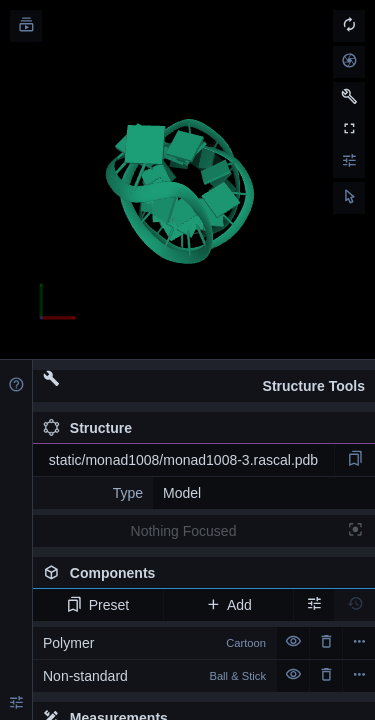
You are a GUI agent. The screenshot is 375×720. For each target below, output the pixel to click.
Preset (97, 605)
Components (203, 577)
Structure (87, 428)
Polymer (154, 643)
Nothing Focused (184, 531)
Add (228, 605)
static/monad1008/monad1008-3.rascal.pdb (183, 460)
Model (182, 493)
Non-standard (154, 676)
